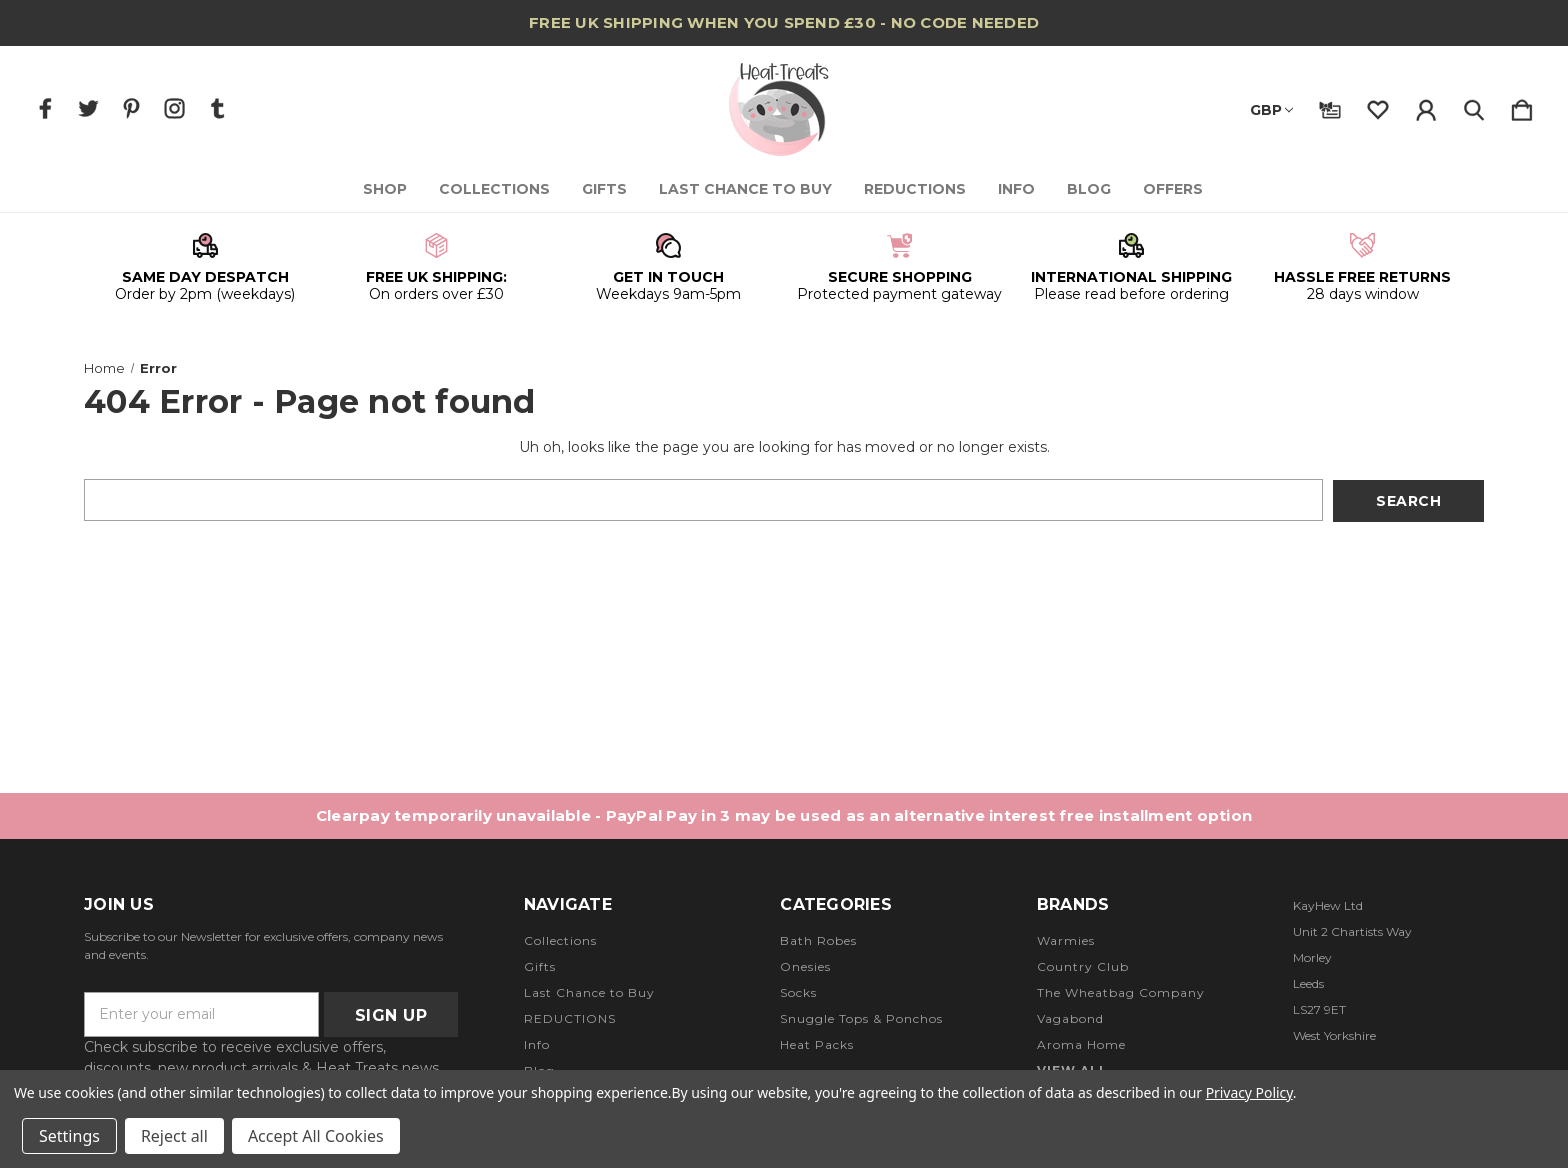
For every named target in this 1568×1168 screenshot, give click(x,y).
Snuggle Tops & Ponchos (861, 1018)
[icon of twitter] (88, 108)
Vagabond (1070, 1018)
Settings (69, 1136)
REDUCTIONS (916, 189)
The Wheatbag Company (1121, 992)
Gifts (605, 189)
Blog (1090, 189)
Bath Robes (818, 940)
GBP (1271, 110)
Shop (386, 189)
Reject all (174, 1136)
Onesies (805, 966)
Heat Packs (817, 1044)
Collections (495, 189)
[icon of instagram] (174, 108)
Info (1017, 189)
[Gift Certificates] (1330, 106)
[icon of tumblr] (217, 108)
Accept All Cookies (316, 1136)
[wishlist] (1378, 106)
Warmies (1066, 940)
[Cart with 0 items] (1522, 106)
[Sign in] (1426, 106)
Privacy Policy (1249, 1092)
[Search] (1474, 106)
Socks (798, 992)
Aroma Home (1081, 1044)
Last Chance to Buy (746, 189)
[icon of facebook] (45, 108)
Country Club (1083, 966)
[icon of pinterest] (131, 108)
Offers (1174, 189)
